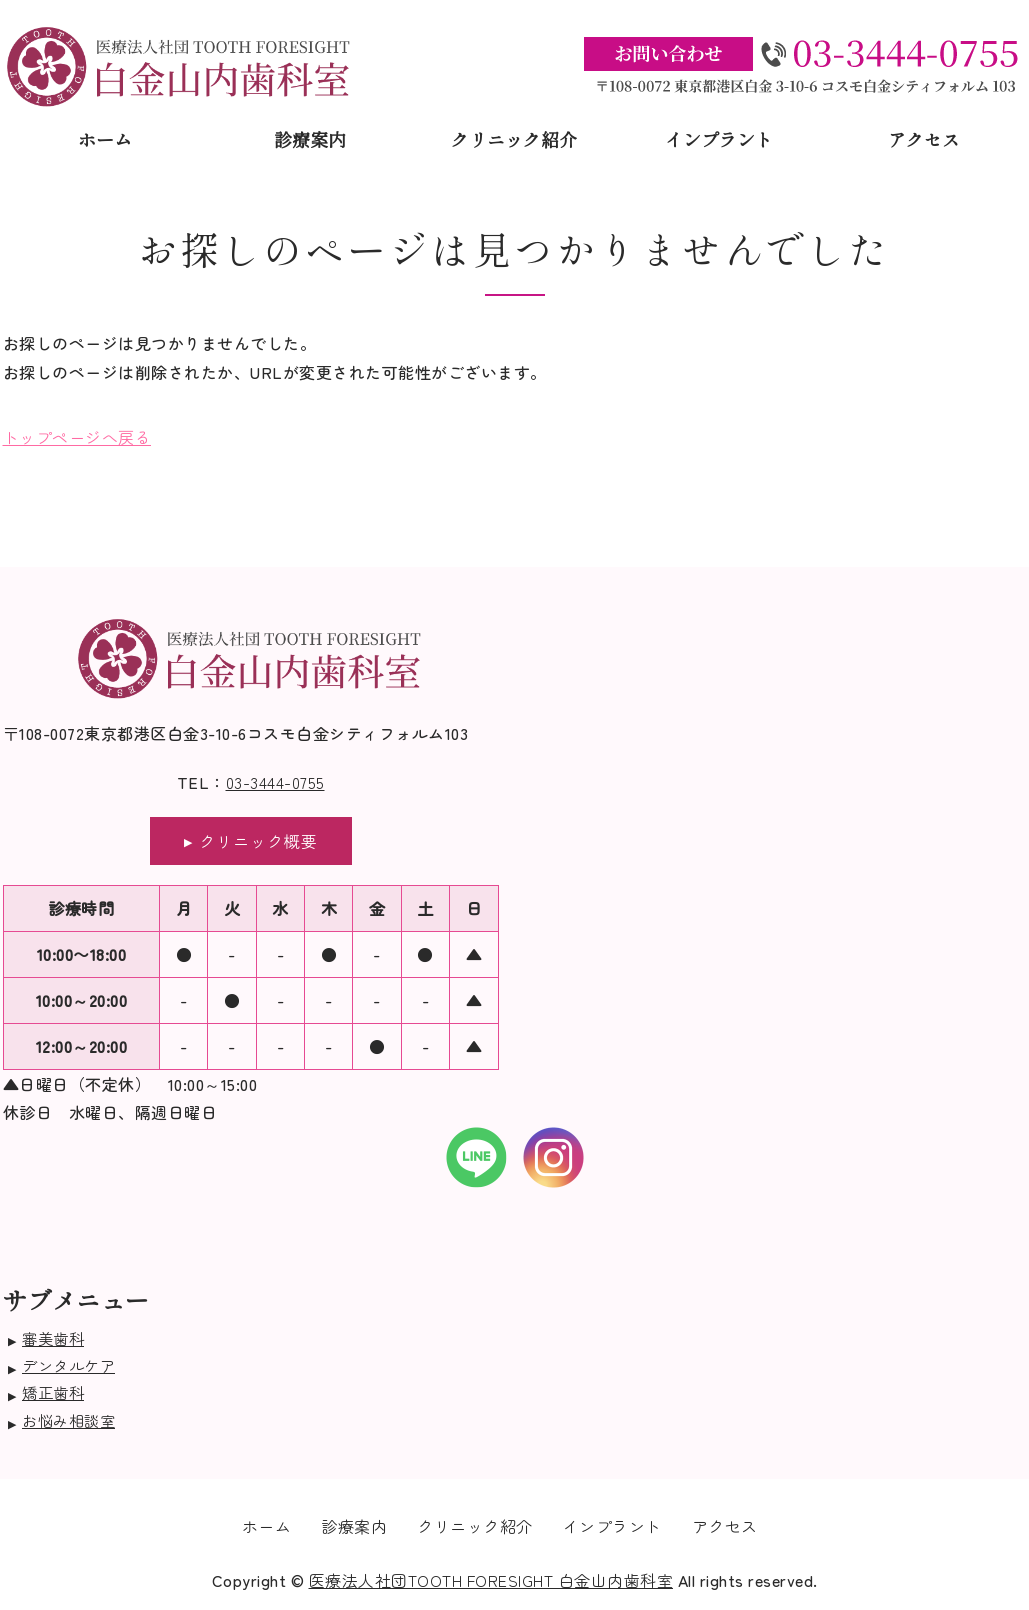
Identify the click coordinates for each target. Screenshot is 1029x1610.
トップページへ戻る (77, 437)
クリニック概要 (258, 841)
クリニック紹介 (514, 139)
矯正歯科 (53, 1392)
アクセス (924, 139)
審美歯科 (53, 1338)
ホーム (105, 139)
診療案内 (310, 139)
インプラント (719, 139)
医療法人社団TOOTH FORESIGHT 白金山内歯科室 (491, 1580)
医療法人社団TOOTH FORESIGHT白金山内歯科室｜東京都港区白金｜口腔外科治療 (179, 66)
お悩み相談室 (68, 1420)
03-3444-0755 (275, 782)
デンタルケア (68, 1365)
